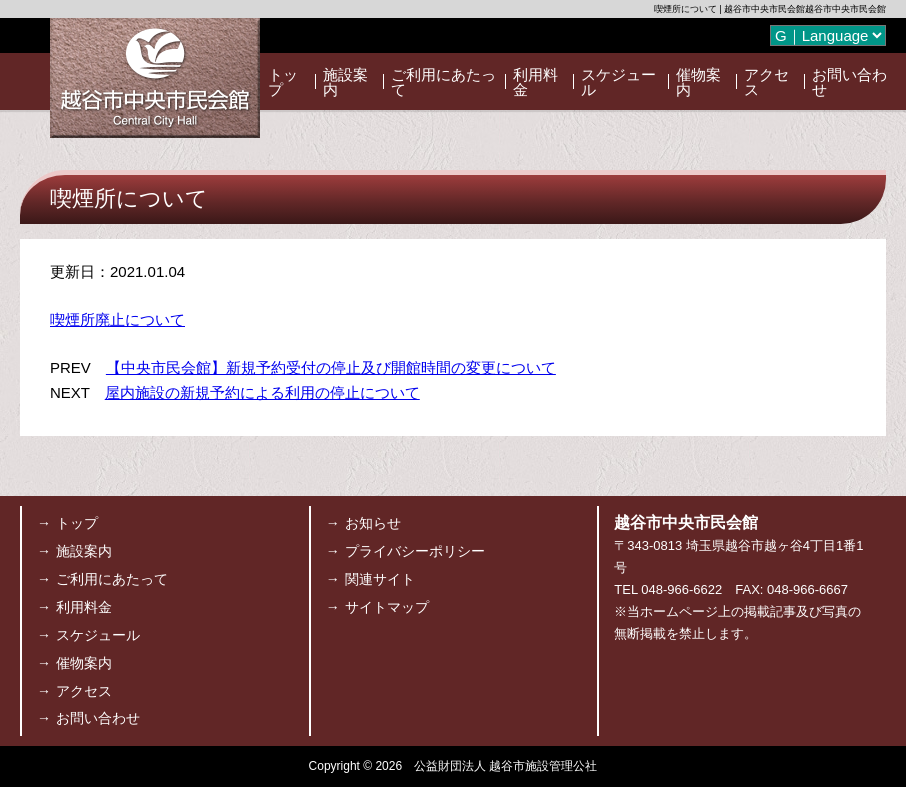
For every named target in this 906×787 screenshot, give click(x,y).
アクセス (766, 82)
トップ (283, 82)
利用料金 (535, 82)
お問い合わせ (849, 82)
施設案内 (345, 82)
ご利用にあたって (443, 82)
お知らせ (373, 523)
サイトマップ (387, 607)
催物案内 (698, 82)
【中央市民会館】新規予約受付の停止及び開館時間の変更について (331, 367)
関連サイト (380, 579)
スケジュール (618, 82)
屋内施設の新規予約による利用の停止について (262, 392)
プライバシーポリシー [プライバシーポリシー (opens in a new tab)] (415, 551)
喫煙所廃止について (117, 319)
